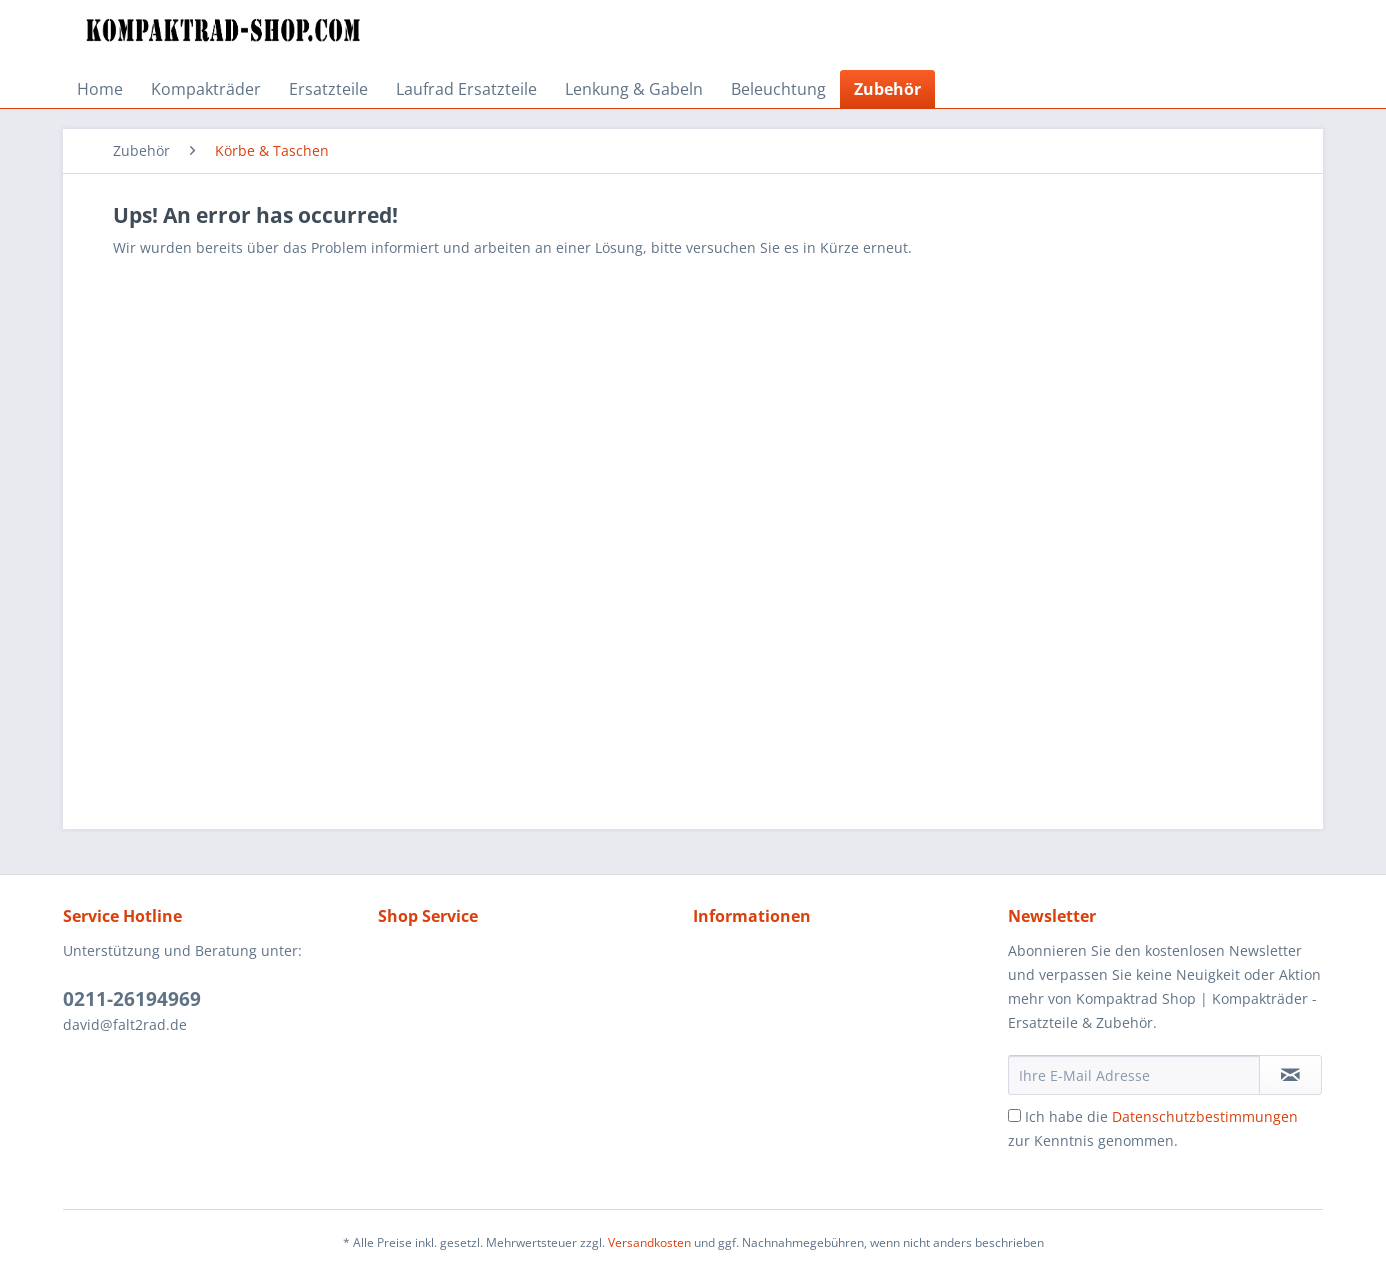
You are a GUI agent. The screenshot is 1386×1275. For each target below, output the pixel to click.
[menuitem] (100, 89)
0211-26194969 (132, 999)
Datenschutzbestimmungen (1205, 1116)
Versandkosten (649, 1242)
